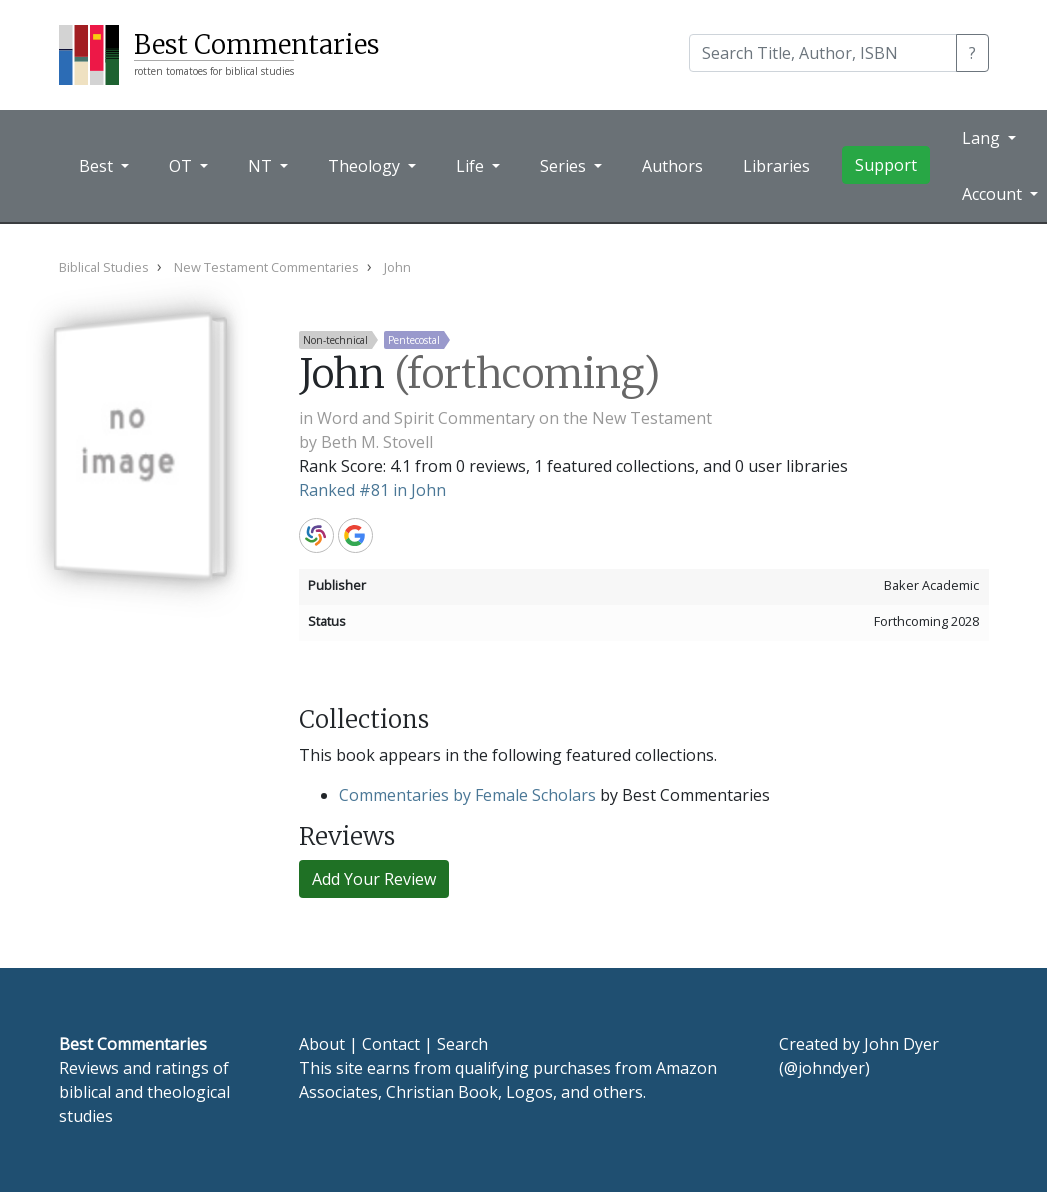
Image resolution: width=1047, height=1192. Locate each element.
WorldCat (316, 535)
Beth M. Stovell (377, 442)
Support (886, 165)
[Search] (823, 53)
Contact (391, 1044)
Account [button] (994, 194)
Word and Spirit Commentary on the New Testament (514, 418)
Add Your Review (374, 879)
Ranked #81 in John (372, 490)
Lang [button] (983, 138)
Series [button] (565, 166)
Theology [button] (366, 166)
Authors (672, 166)
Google (355, 535)
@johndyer (824, 1068)
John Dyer (901, 1044)
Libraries (776, 166)
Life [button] (472, 166)
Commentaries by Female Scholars (467, 795)
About (322, 1044)
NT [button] (262, 166)
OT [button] (182, 166)
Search (462, 1044)
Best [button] (98, 166)
